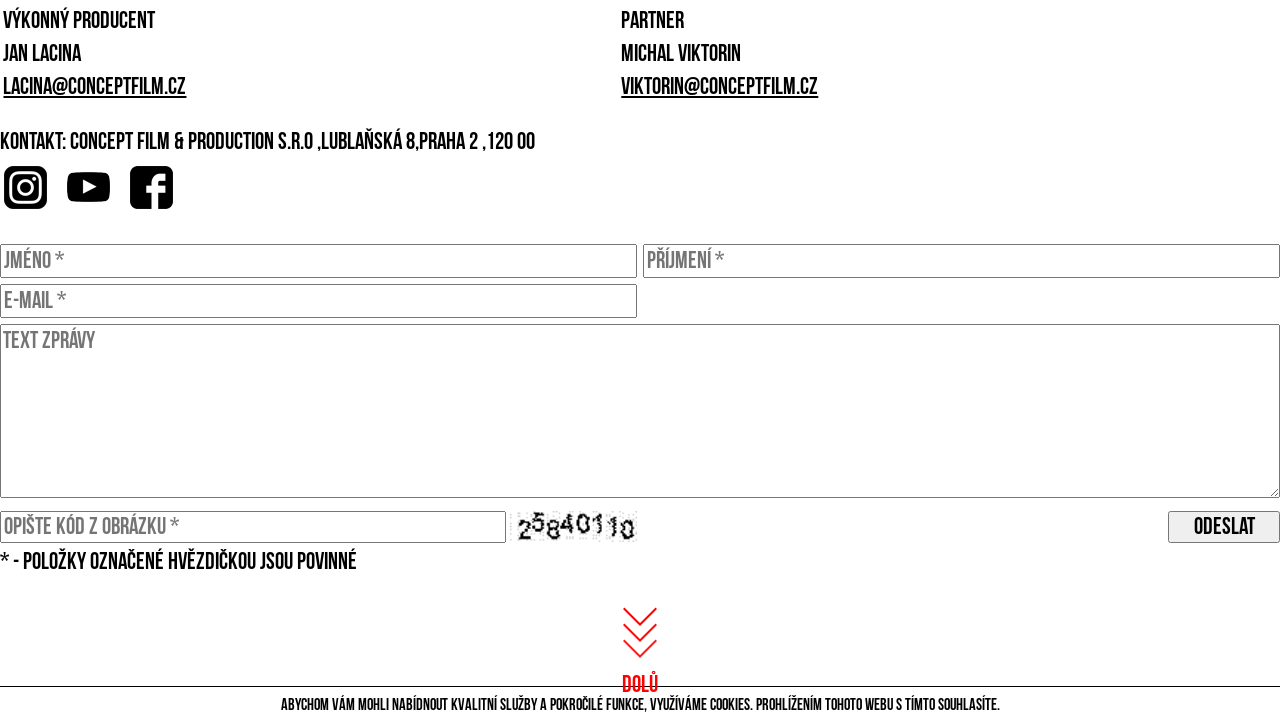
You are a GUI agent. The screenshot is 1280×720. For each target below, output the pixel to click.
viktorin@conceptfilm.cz (719, 87)
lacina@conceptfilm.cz (94, 87)
